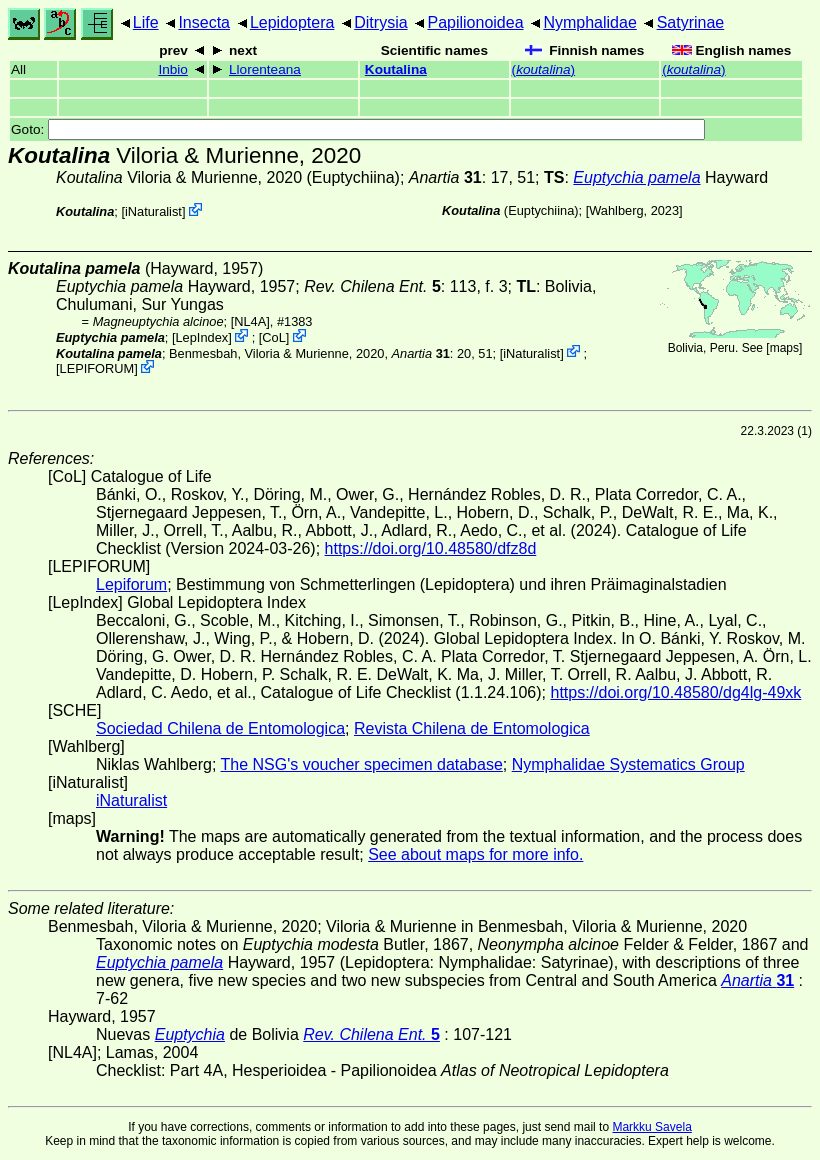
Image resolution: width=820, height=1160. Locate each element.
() (543, 69)
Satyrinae (691, 22)
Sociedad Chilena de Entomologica (220, 728)
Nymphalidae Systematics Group (628, 764)
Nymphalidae (589, 22)
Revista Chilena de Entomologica (472, 728)
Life (146, 22)
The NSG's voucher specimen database (362, 764)
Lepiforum (131, 584)
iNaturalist (153, 211)
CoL (273, 337)
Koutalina (396, 69)
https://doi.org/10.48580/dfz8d (431, 548)
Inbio (172, 69)
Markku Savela (651, 1127)
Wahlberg (616, 210)
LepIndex (202, 337)
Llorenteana (265, 69)
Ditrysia (380, 22)
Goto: (358, 129)
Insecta (204, 22)
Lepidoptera (292, 22)
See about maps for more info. (475, 854)
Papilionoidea (475, 22)
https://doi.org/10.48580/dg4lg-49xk (675, 692)
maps (784, 348)
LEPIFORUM (97, 368)
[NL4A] (250, 321)
